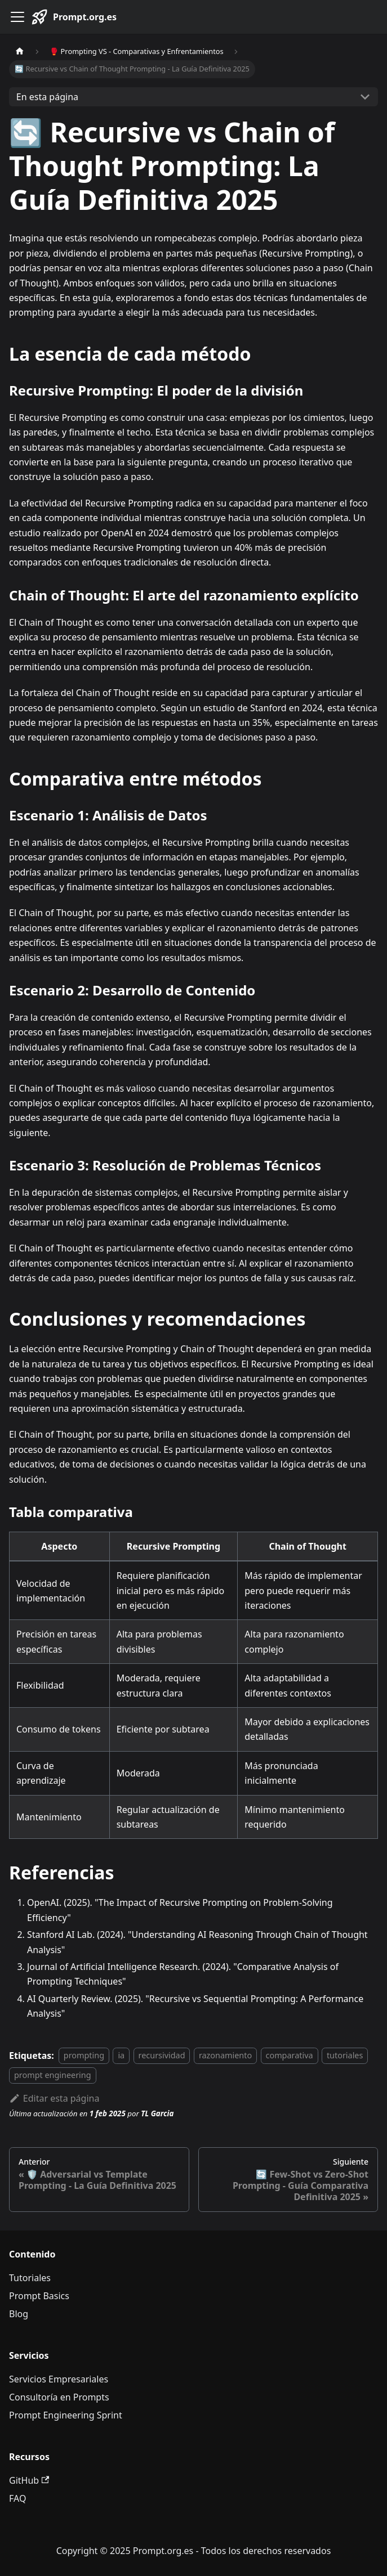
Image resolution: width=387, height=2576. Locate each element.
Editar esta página (54, 2098)
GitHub (29, 2480)
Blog (18, 2314)
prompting (84, 2055)
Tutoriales (30, 2278)
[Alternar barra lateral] (17, 16)
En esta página (47, 97)
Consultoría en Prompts (59, 2397)
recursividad (162, 2055)
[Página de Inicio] (19, 51)
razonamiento (225, 2055)
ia (121, 2055)
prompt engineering (52, 2075)
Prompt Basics (39, 2296)
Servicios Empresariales (58, 2379)
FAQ (17, 2498)
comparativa (289, 2055)
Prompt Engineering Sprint (65, 2415)
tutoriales (345, 2055)
